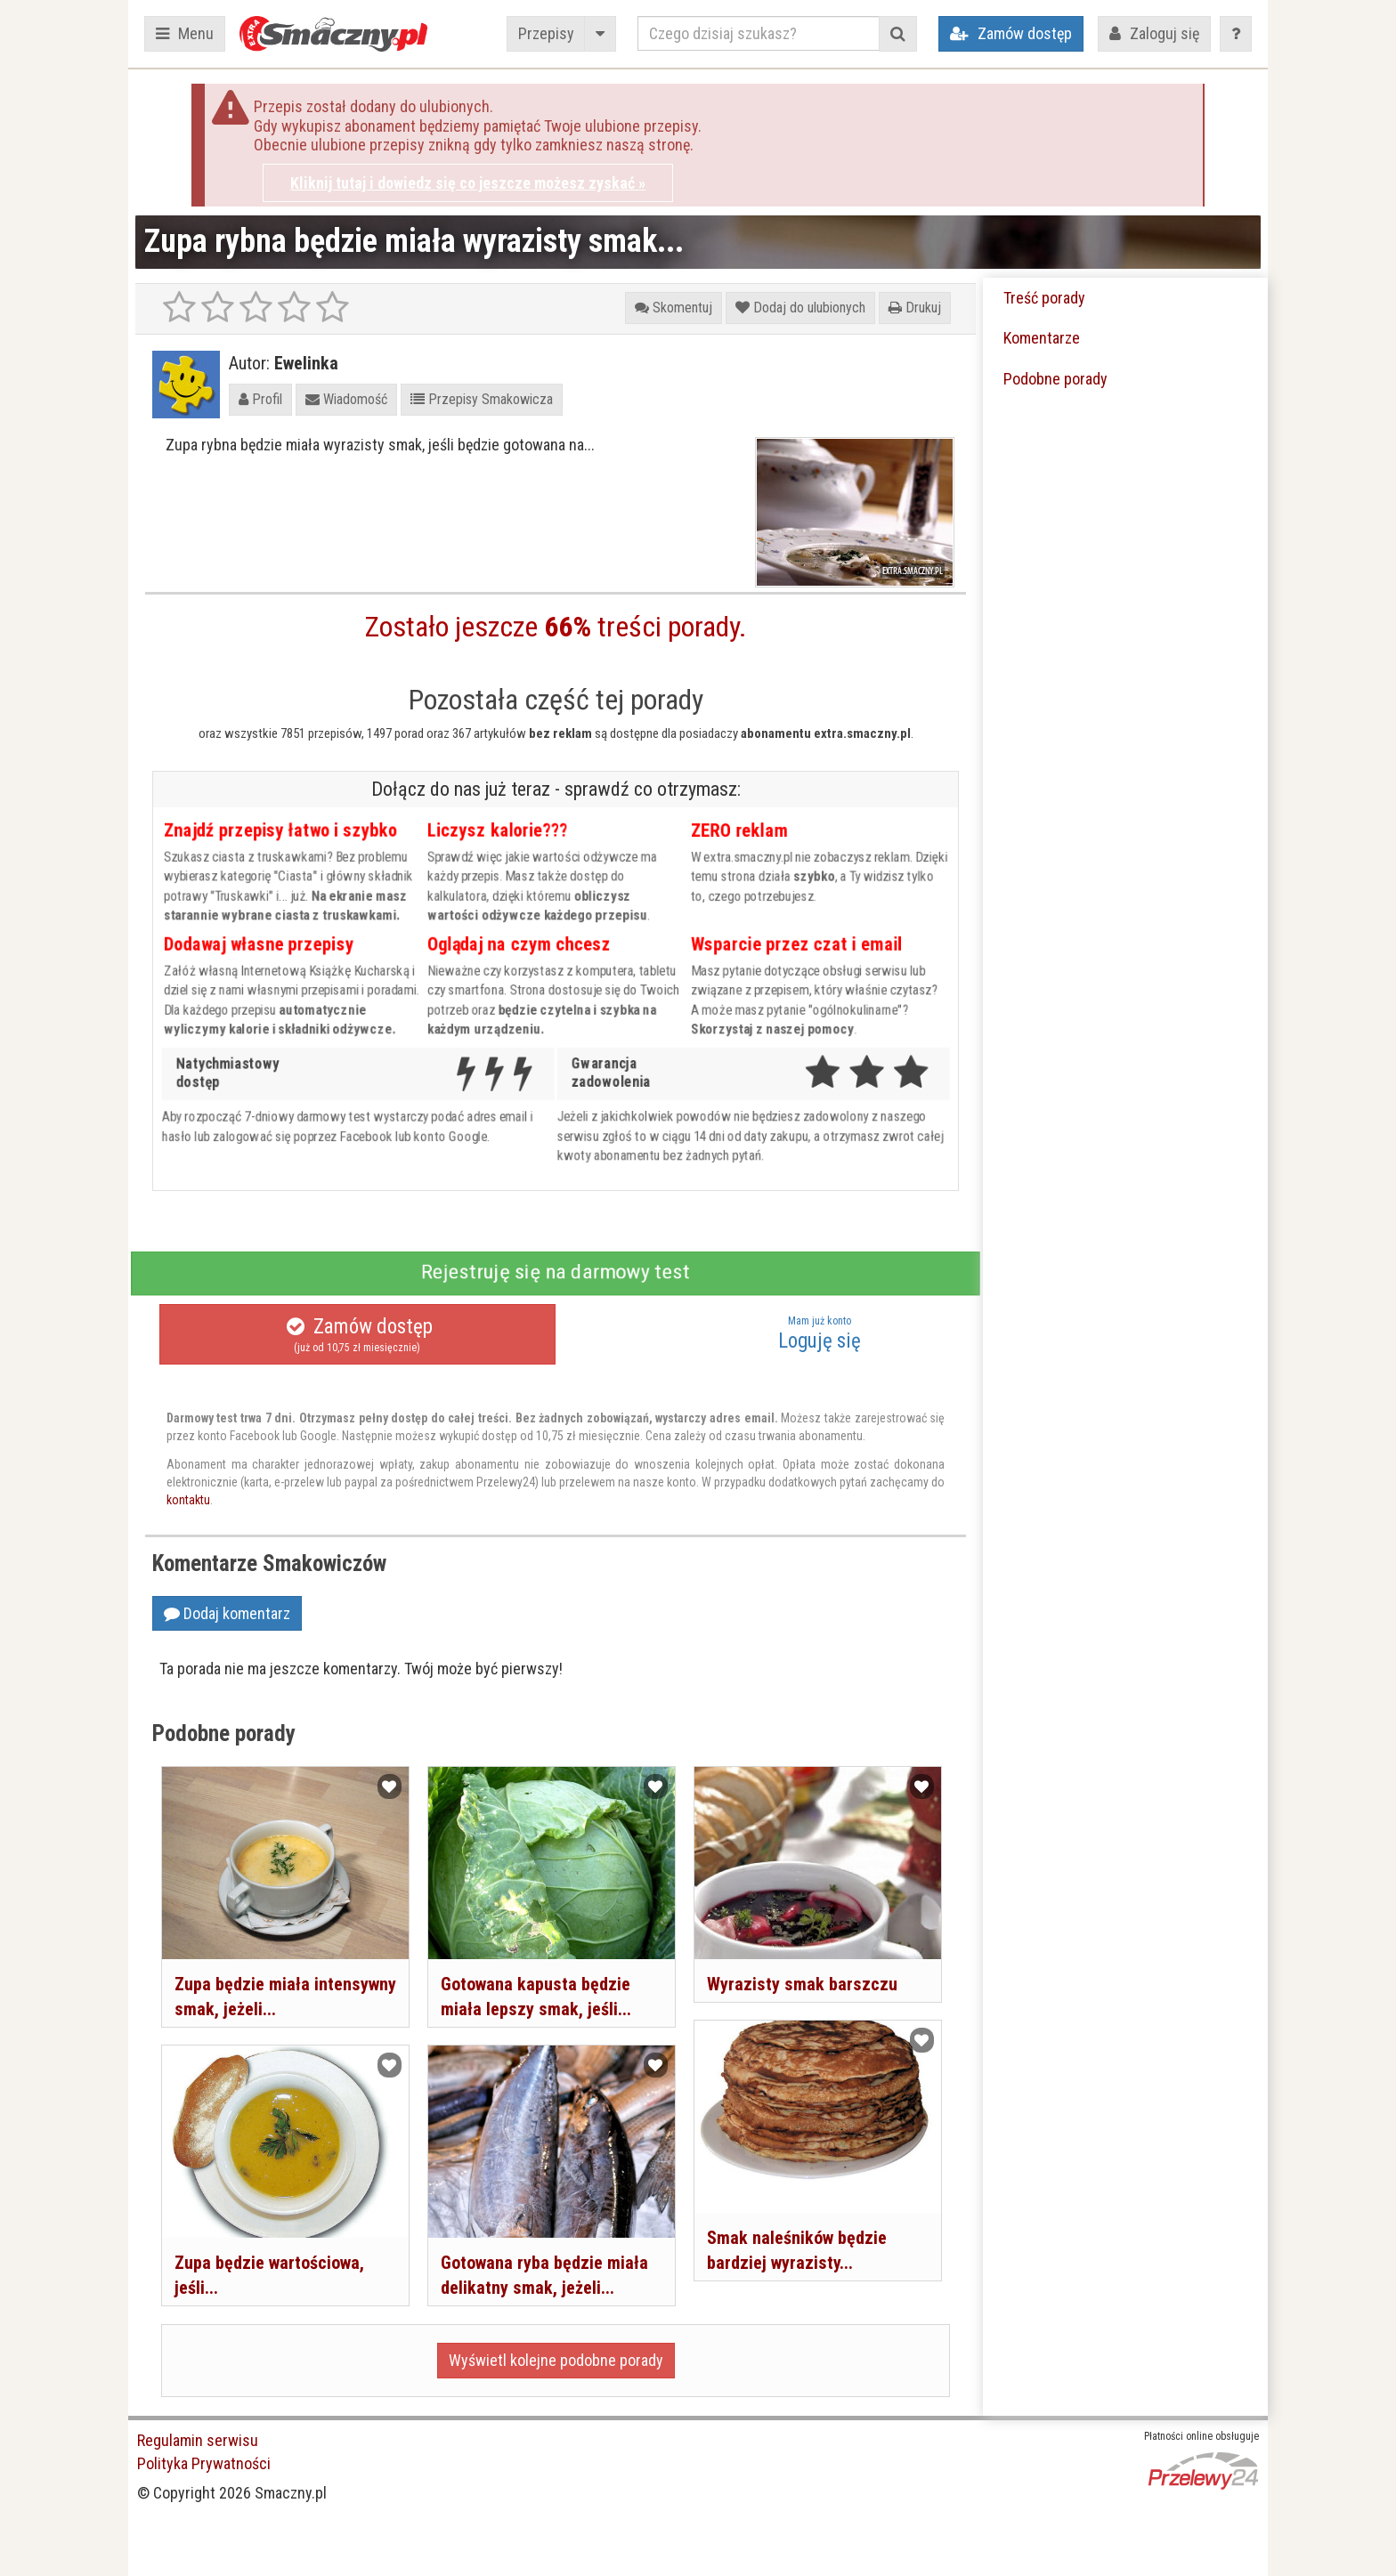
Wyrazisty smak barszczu (802, 1984)
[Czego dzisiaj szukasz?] (758, 33)
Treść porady (1044, 297)
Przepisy (546, 33)
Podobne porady (1055, 378)
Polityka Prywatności (204, 2463)
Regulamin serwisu (197, 2440)
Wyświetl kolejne (556, 2360)
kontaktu (188, 1500)
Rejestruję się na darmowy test (556, 1272)
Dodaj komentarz (227, 1613)
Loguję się (819, 1333)
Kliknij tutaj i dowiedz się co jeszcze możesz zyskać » (467, 183)
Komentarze (1041, 337)
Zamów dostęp (357, 1335)
